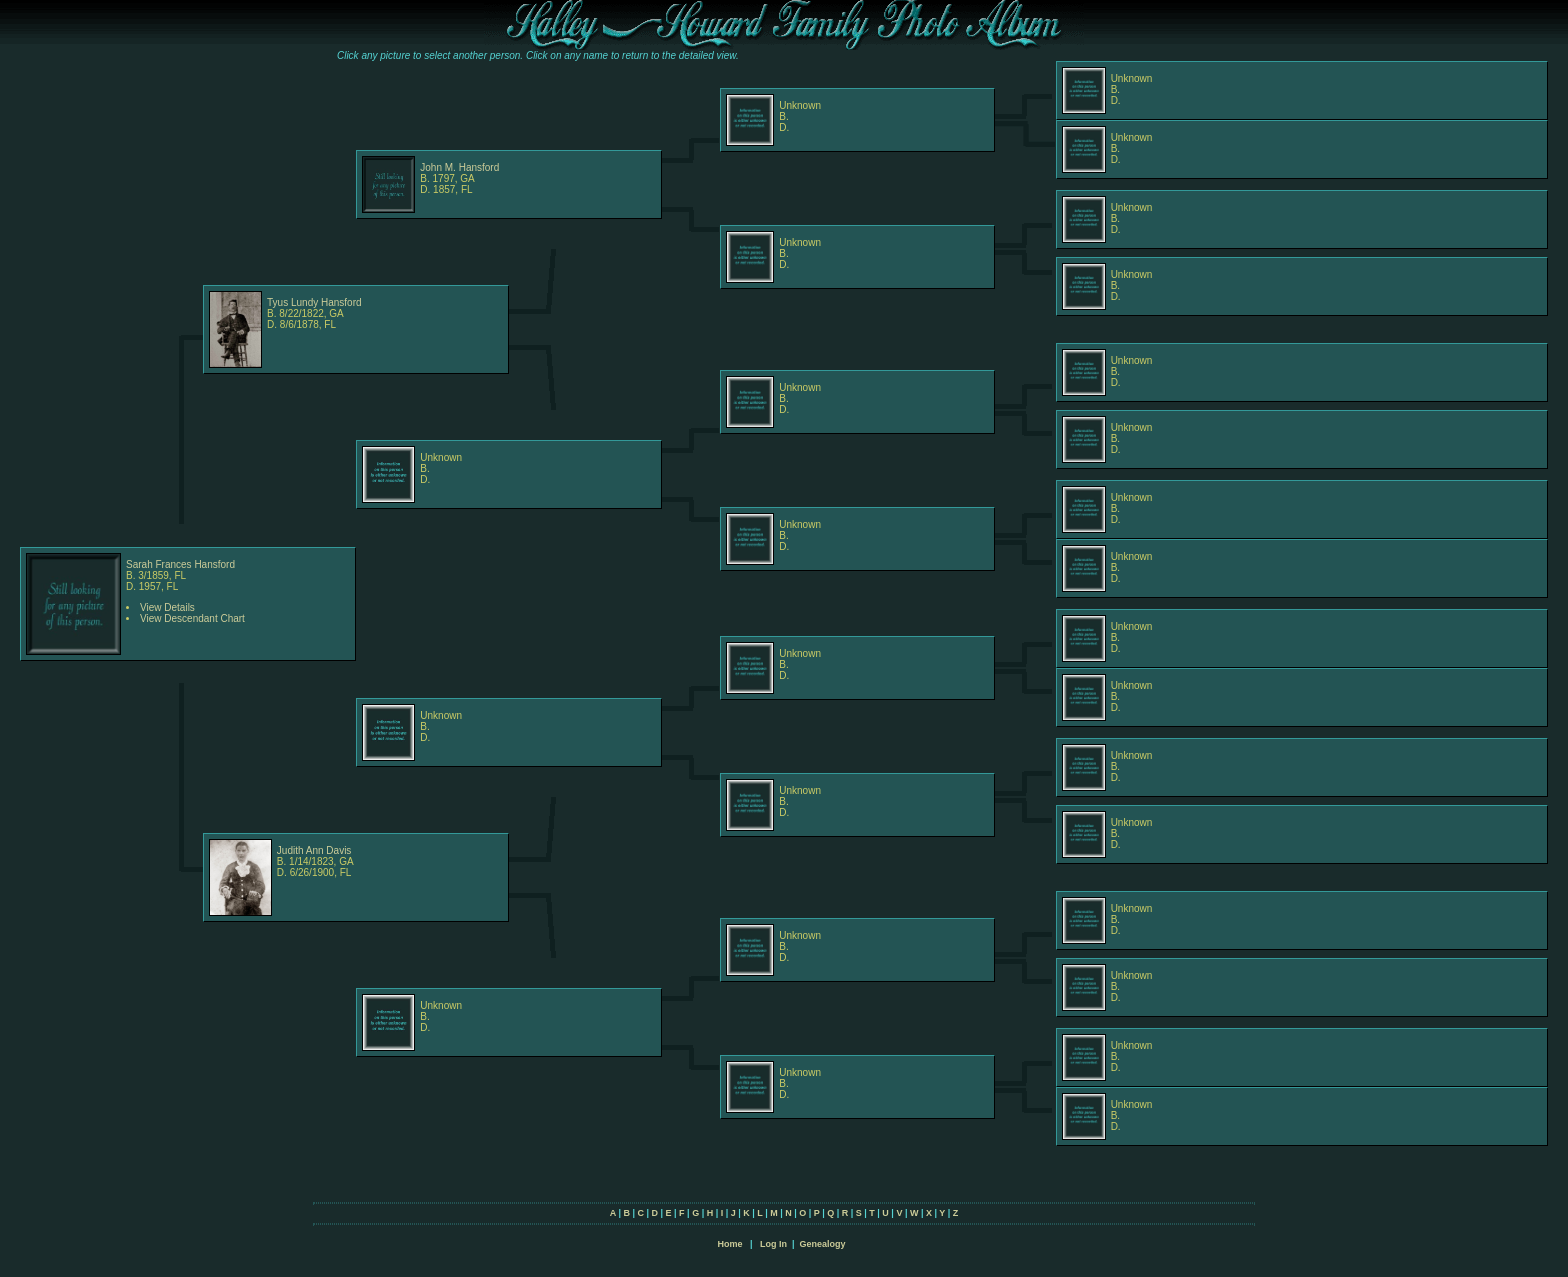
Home (729, 1244)
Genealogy (823, 1244)
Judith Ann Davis (314, 850)
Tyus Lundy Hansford (314, 302)
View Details (167, 607)
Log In (773, 1244)
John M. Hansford (459, 167)
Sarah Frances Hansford (180, 564)
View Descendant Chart (192, 618)
